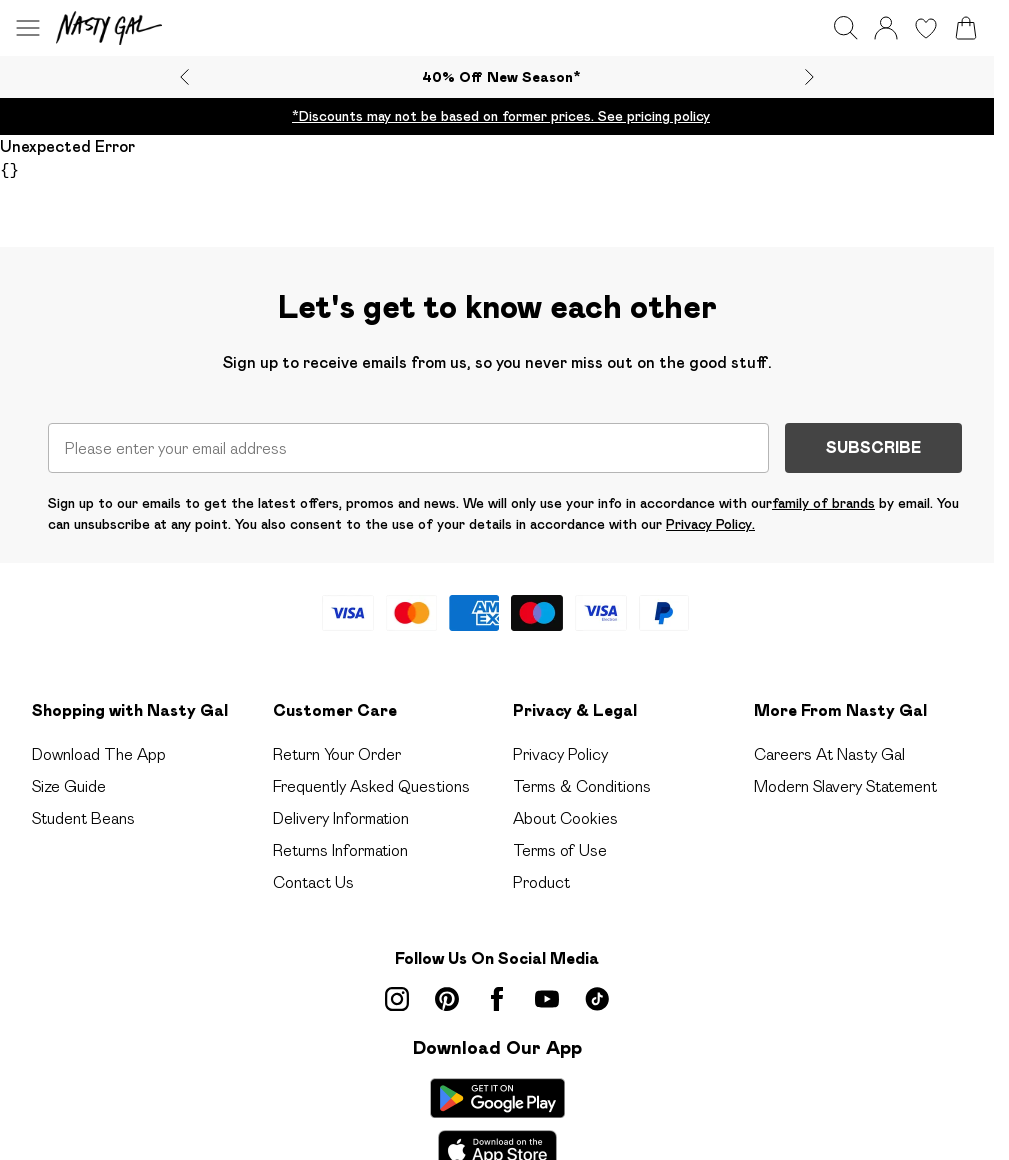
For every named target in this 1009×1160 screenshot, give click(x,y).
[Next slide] (809, 77)
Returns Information (340, 850)
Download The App (99, 754)
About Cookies (565, 818)
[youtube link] (547, 999)
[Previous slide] (184, 77)
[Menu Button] (28, 28)
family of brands (823, 503)
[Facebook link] (497, 999)
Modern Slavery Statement (845, 786)
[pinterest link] (447, 999)
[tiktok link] (597, 999)
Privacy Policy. (710, 524)
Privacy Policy (560, 754)
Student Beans (83, 818)
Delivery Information (341, 818)
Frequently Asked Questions (371, 786)
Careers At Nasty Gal (829, 754)
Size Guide (69, 786)
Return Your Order (337, 754)
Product (541, 882)
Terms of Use (560, 850)
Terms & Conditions (582, 786)
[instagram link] (397, 999)
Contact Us (313, 882)
